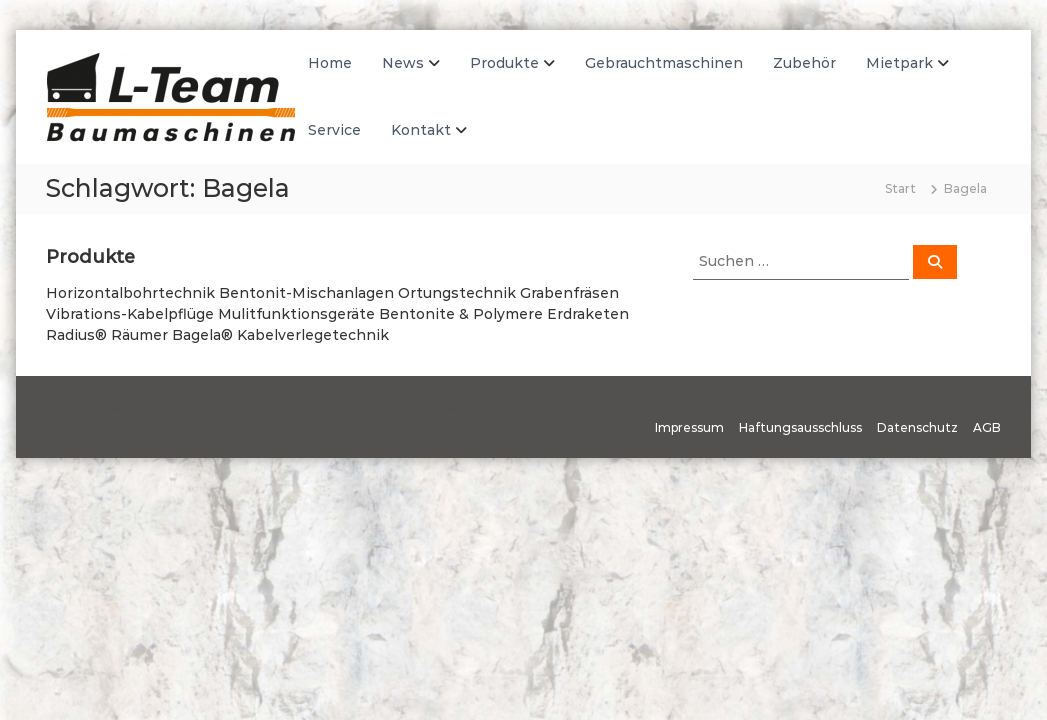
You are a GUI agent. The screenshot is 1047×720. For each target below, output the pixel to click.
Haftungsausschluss (800, 427)
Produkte (504, 63)
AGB (987, 427)
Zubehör (804, 63)
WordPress (825, 406)
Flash (571, 406)
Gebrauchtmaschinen (664, 63)
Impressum (689, 427)
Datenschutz (917, 427)
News (403, 63)
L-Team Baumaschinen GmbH (252, 406)
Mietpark (899, 63)
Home (330, 63)
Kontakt (421, 130)
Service (334, 130)
